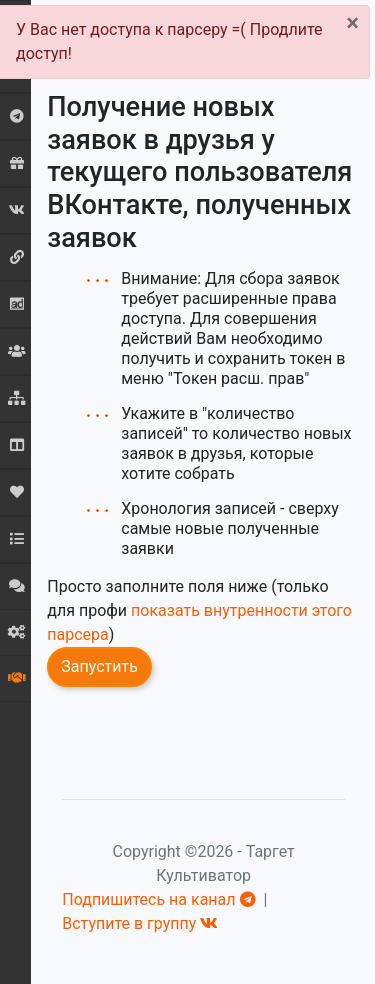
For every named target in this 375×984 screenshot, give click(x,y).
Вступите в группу (140, 923)
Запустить (99, 666)
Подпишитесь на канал (158, 899)
